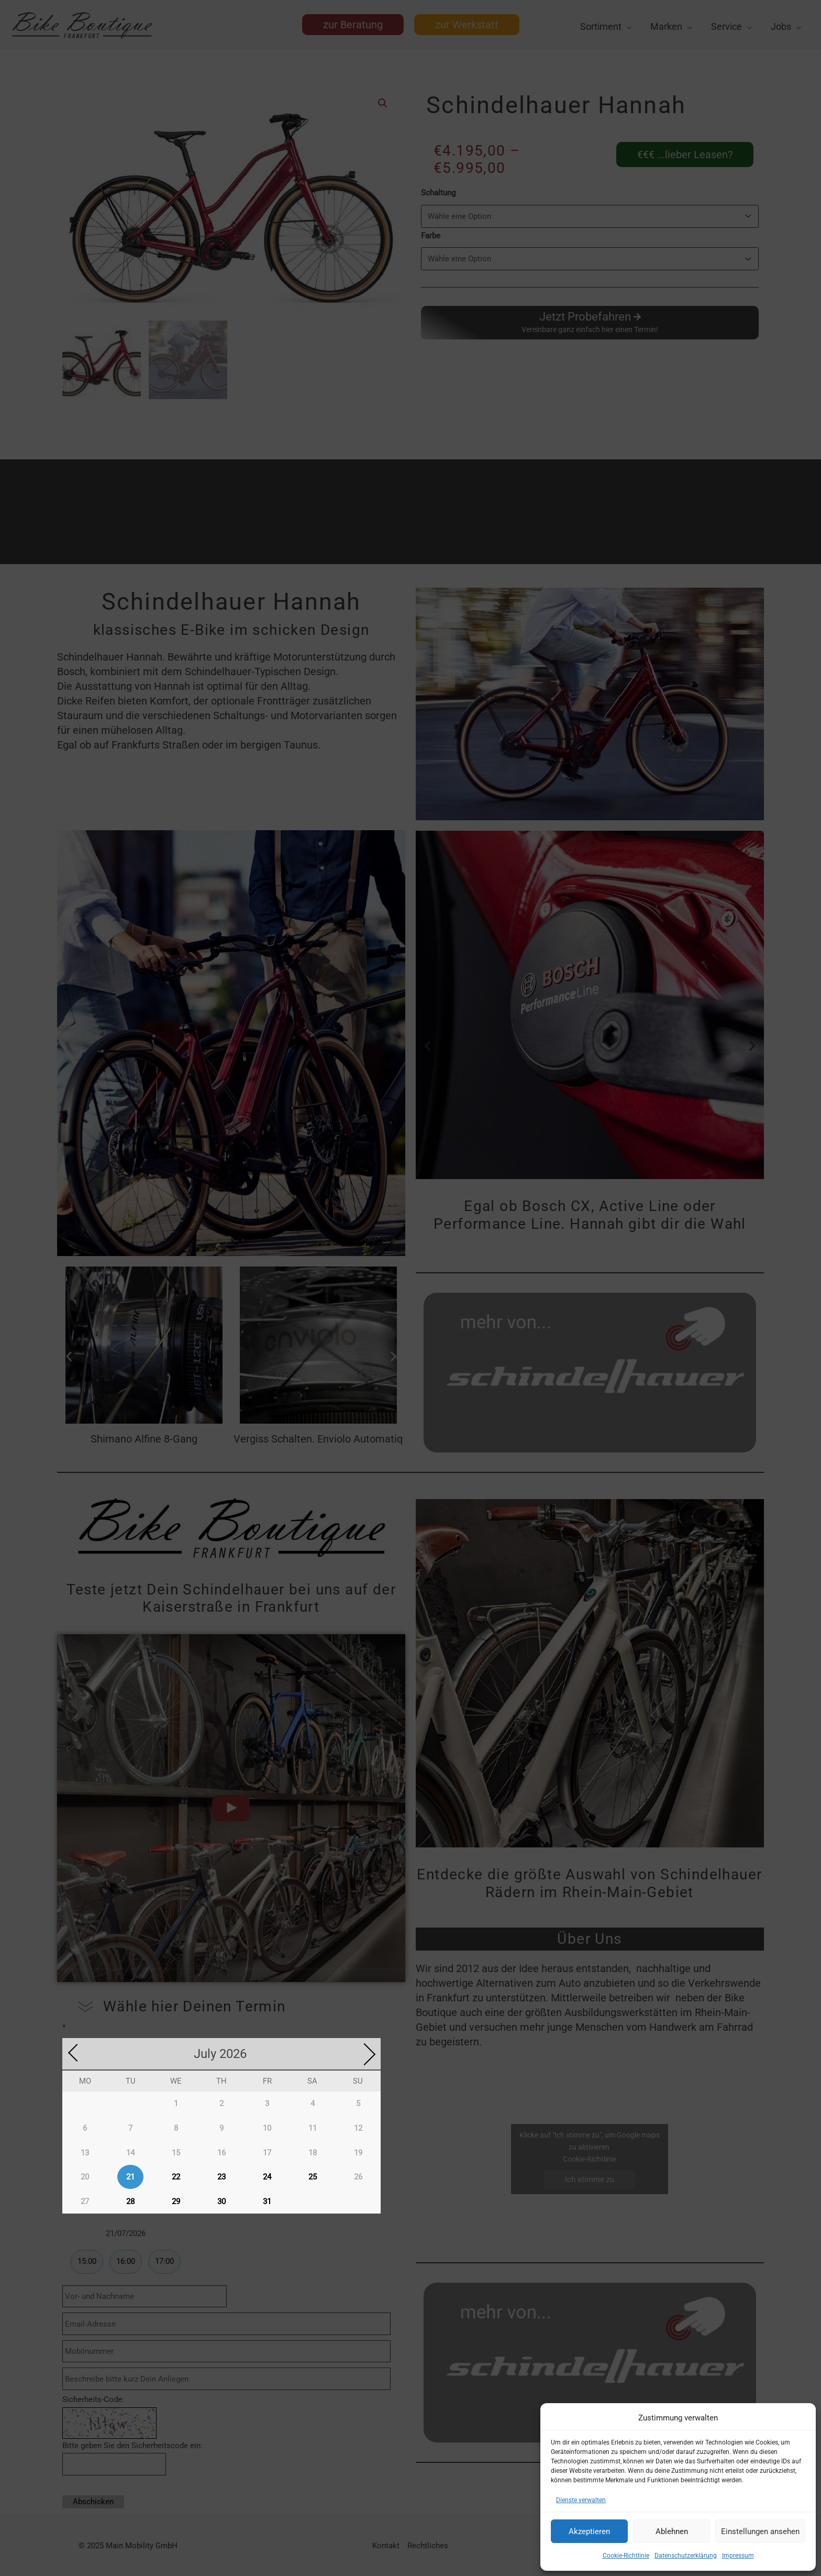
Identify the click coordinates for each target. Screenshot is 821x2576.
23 (221, 2175)
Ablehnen (672, 2531)
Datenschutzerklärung (685, 2555)
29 (176, 2200)
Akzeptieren (589, 2531)
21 (130, 2175)
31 (267, 2200)
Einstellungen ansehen (760, 2531)
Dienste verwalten (581, 2500)
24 (267, 2175)
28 (130, 2200)
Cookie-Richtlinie (626, 2555)
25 (312, 2175)
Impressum (738, 2555)
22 (176, 2175)
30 (221, 2200)
